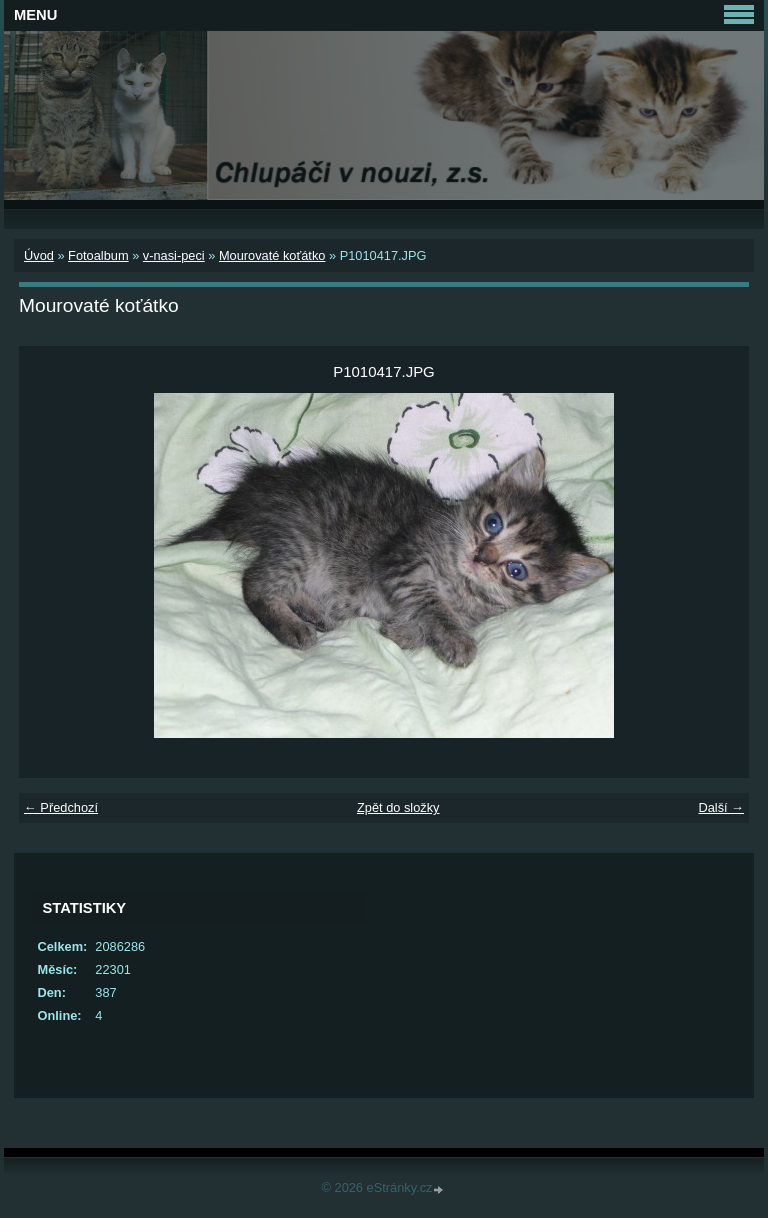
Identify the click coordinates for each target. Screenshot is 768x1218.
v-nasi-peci (174, 255)
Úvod (39, 255)
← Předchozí (61, 807)
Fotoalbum (98, 255)
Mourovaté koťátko (272, 255)
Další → (721, 807)
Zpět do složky (398, 807)
